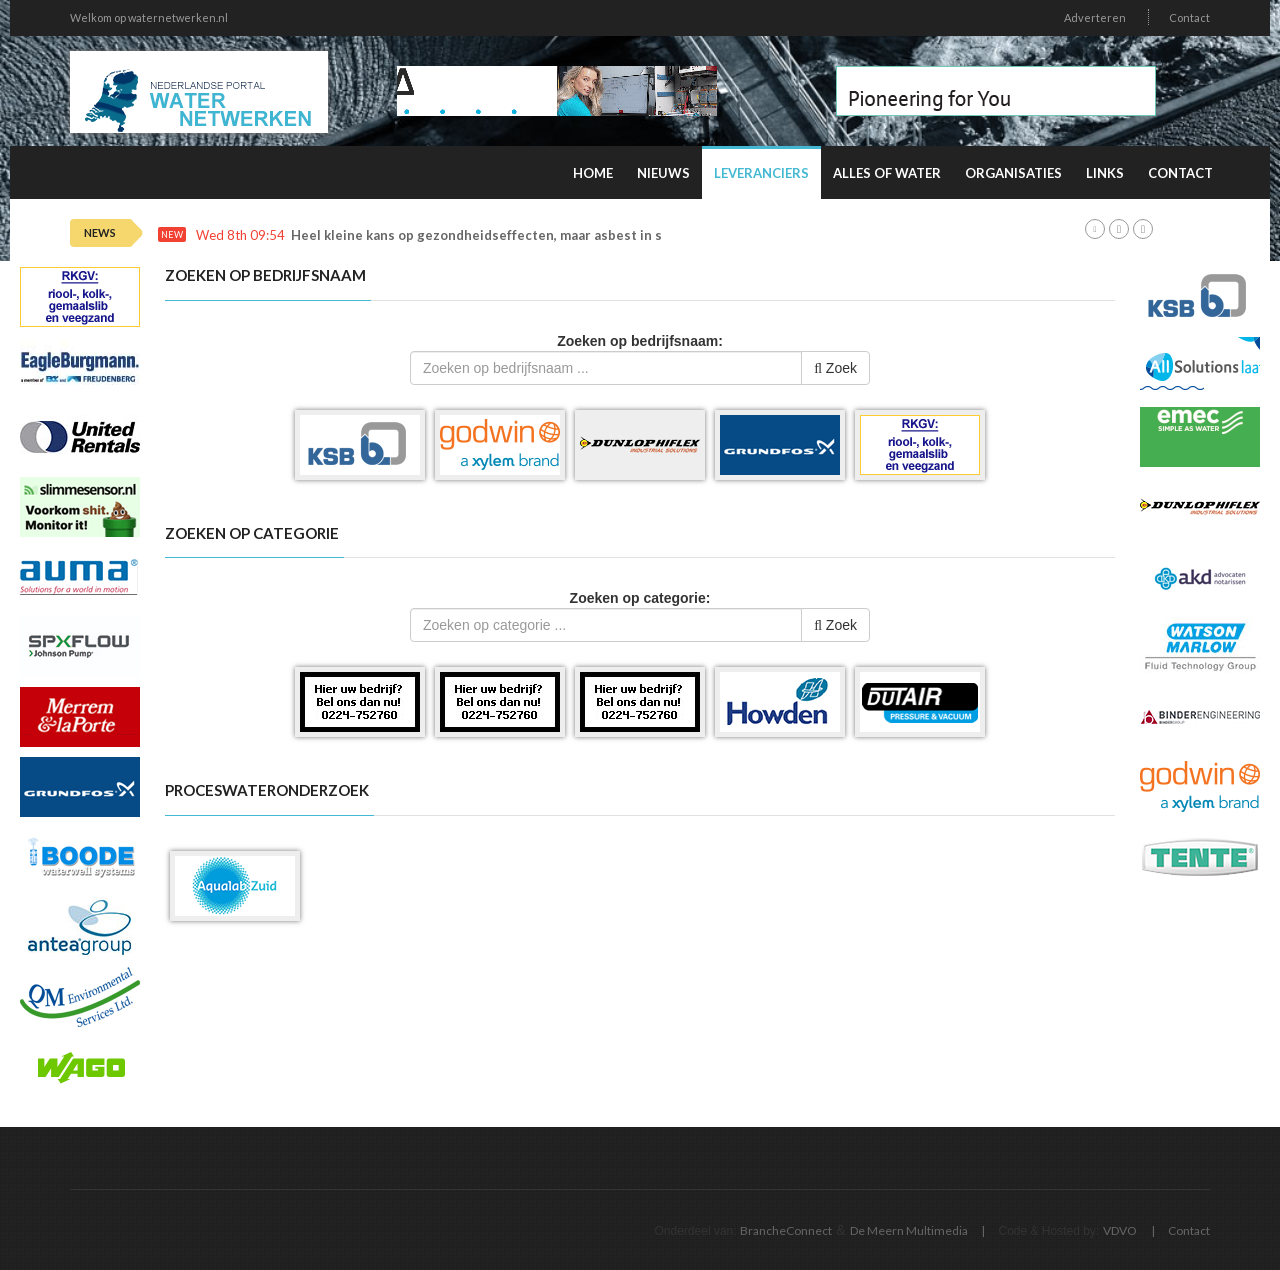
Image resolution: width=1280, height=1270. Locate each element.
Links (1105, 173)
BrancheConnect (786, 1230)
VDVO (1120, 1230)
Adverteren (1095, 17)
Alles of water (887, 173)
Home (593, 173)
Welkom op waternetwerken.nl (149, 17)
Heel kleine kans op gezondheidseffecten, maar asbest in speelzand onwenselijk (545, 235)
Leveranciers (761, 173)
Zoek (835, 368)
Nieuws (663, 173)
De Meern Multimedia (909, 1230)
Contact (1189, 17)
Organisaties (1013, 173)
